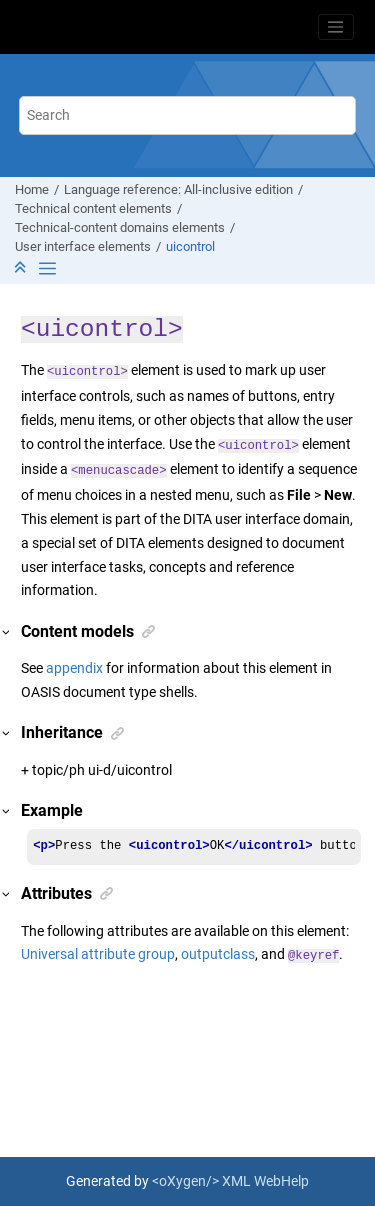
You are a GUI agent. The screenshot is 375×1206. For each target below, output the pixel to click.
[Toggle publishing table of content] (47, 268)
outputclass (218, 954)
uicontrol (190, 246)
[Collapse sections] (22, 268)
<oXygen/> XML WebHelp (230, 1181)
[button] (7, 632)
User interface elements (83, 246)
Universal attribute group (98, 954)
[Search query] (188, 115)
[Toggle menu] (336, 27)
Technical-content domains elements (120, 227)
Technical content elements (93, 208)
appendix (74, 668)
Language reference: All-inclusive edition (178, 189)
